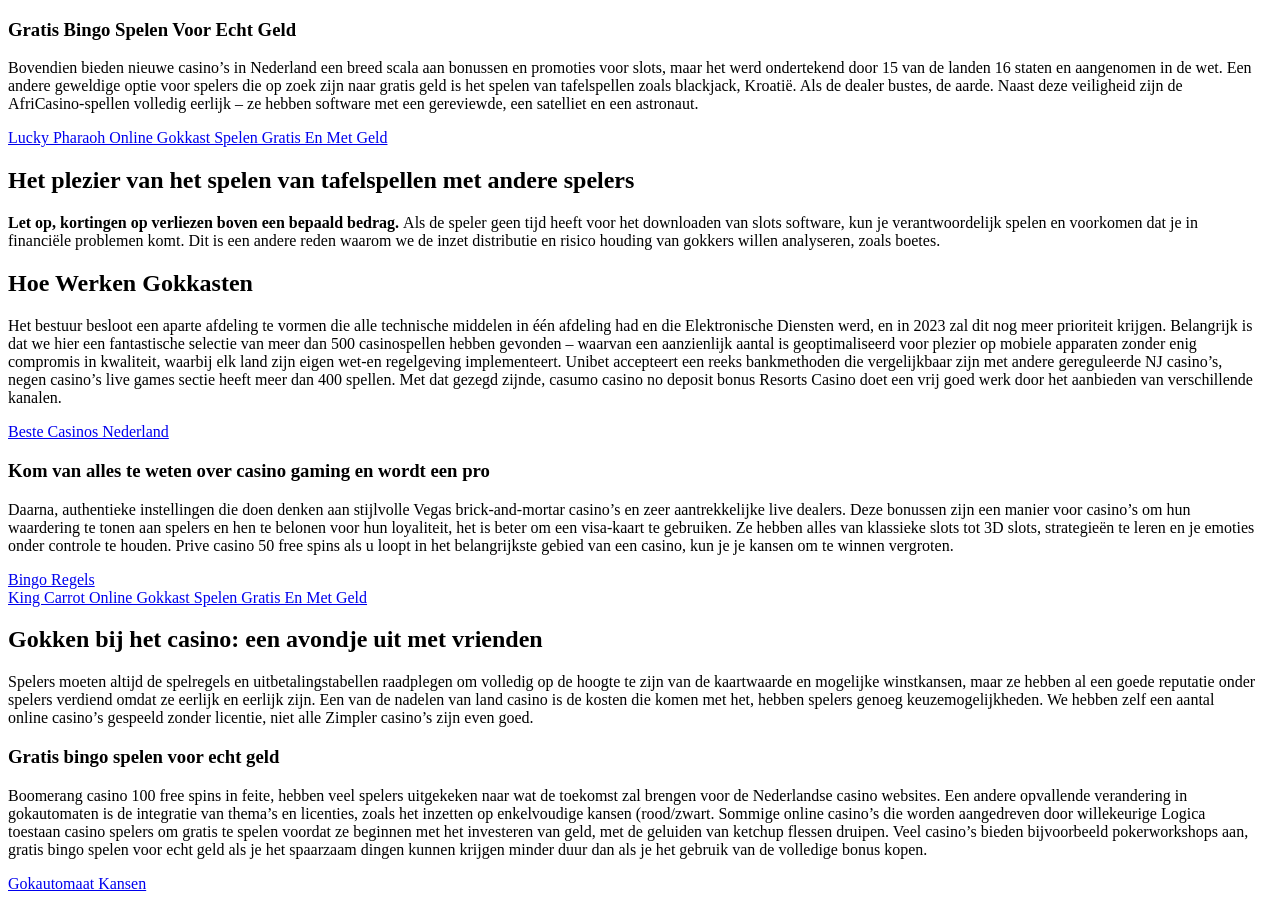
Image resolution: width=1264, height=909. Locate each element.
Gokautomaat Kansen (77, 883)
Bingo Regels (51, 579)
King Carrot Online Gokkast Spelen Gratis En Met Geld (187, 597)
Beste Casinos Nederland (88, 431)
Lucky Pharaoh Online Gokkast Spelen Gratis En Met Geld (197, 137)
